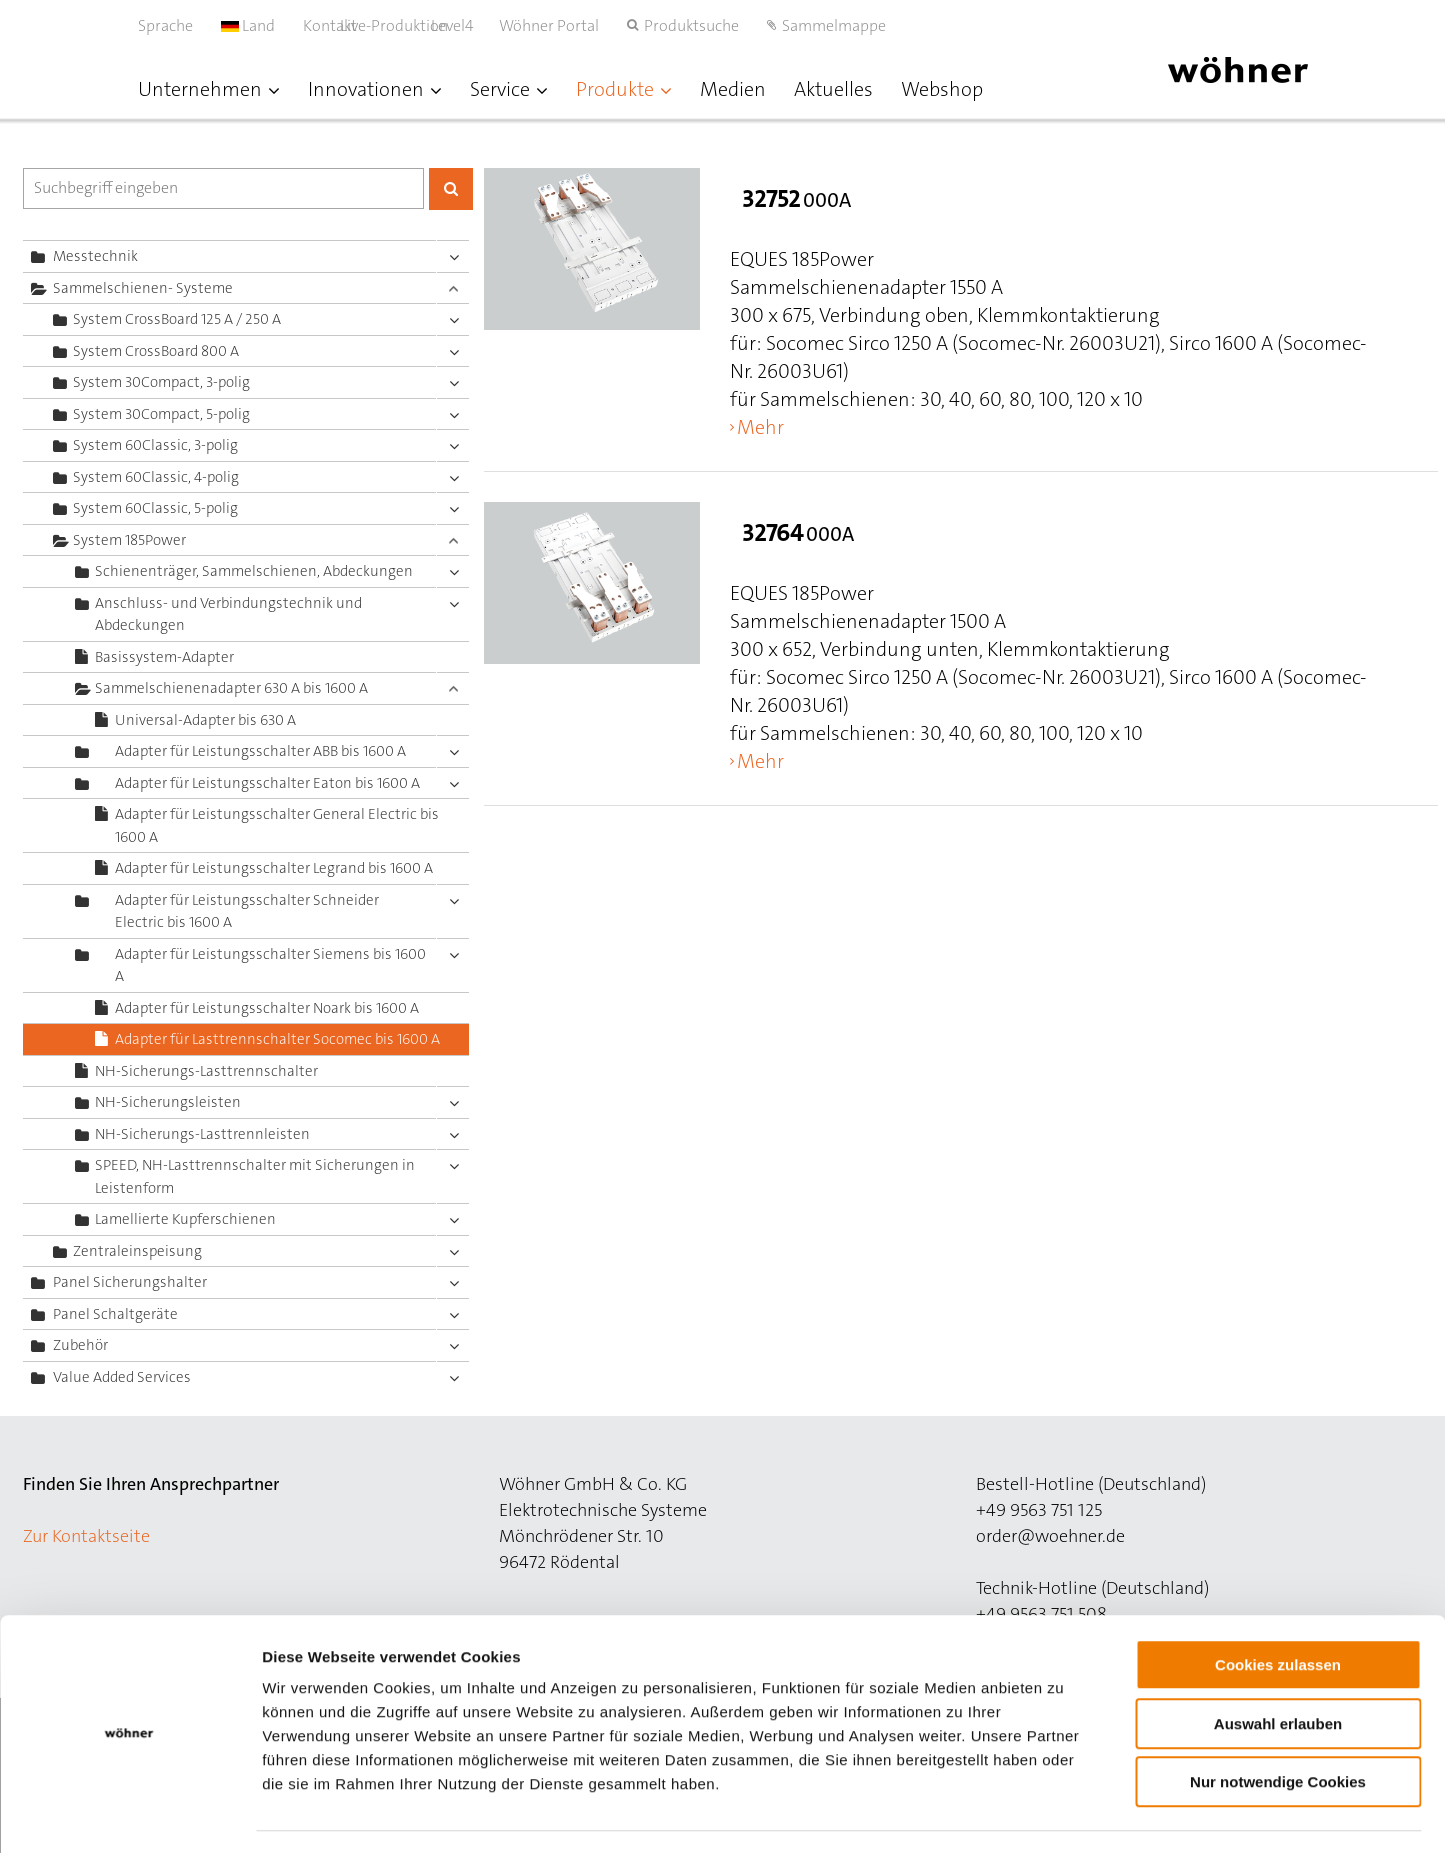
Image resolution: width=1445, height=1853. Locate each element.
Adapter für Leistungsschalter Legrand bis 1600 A (274, 868)
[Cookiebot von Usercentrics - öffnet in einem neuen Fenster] (129, 1814)
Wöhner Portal (549, 25)
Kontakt (330, 25)
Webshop (942, 89)
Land (248, 25)
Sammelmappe (834, 25)
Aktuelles (833, 89)
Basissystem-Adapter (164, 657)
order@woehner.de (1050, 1536)
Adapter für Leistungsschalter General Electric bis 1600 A (277, 825)
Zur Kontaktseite (86, 1536)
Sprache (165, 25)
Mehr (760, 427)
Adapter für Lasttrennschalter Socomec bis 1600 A (277, 1039)
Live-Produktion (415, 25)
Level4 (473, 25)
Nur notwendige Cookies (1278, 1725)
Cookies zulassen (1278, 1608)
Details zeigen (1063, 1813)
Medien (733, 89)
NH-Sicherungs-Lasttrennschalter (206, 1071)
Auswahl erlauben (1278, 1667)
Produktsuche (691, 25)
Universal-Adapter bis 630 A (205, 720)
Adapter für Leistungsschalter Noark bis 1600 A (267, 1008)
